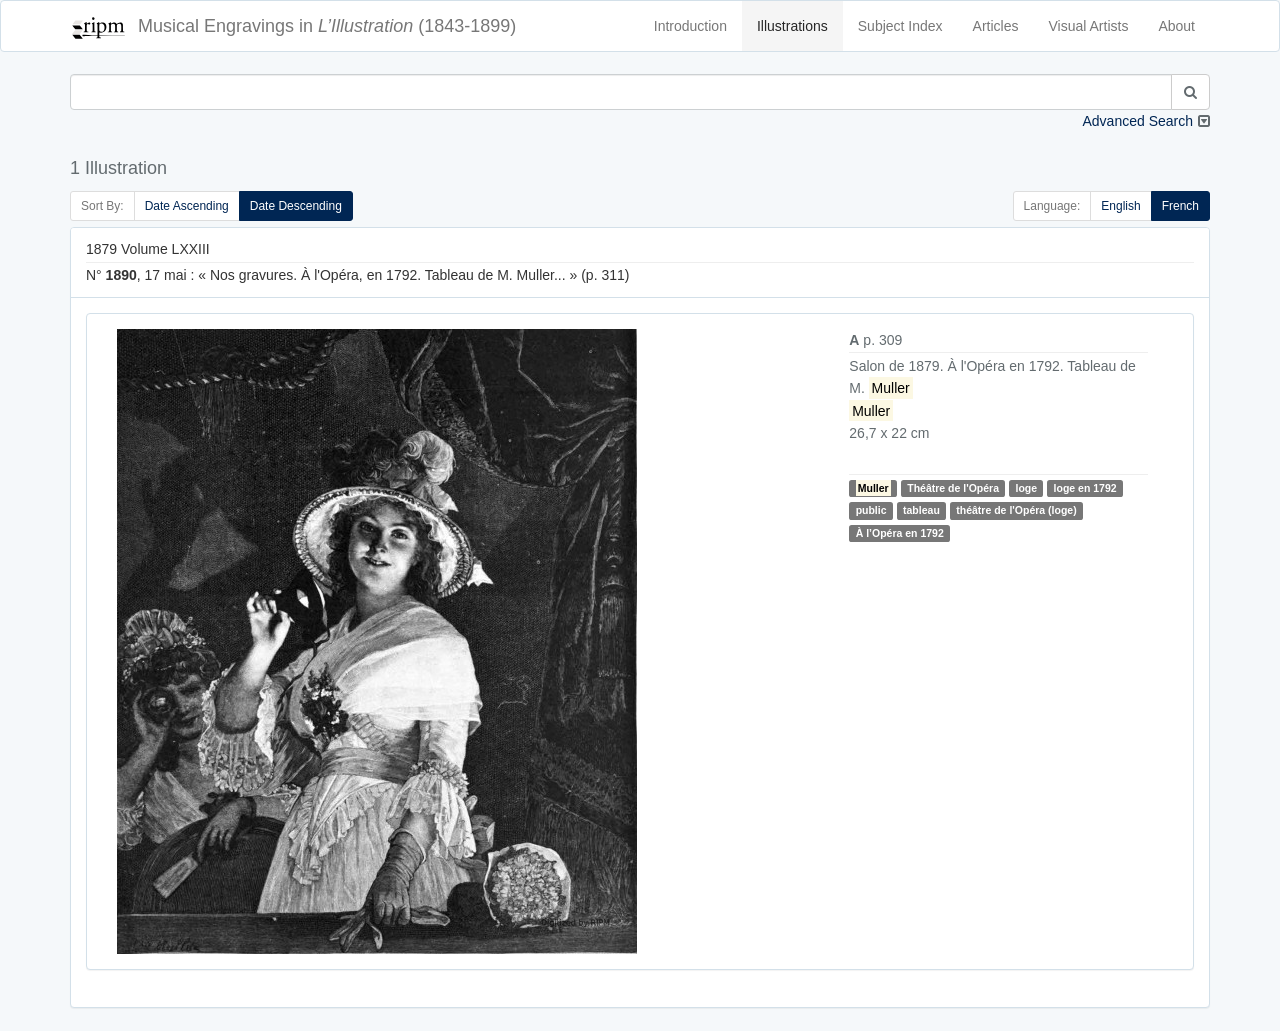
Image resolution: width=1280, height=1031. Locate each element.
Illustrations (792, 26)
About (1176, 26)
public (871, 510)
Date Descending (296, 206)
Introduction (690, 26)
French (1180, 206)
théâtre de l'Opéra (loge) (1016, 510)
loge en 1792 (1085, 488)
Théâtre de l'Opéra (953, 488)
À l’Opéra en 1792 (900, 533)
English (1120, 206)
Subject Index (900, 26)
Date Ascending (187, 206)
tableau (921, 510)
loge (1026, 488)
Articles (996, 26)
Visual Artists (1089, 26)
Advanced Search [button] (1137, 121)
